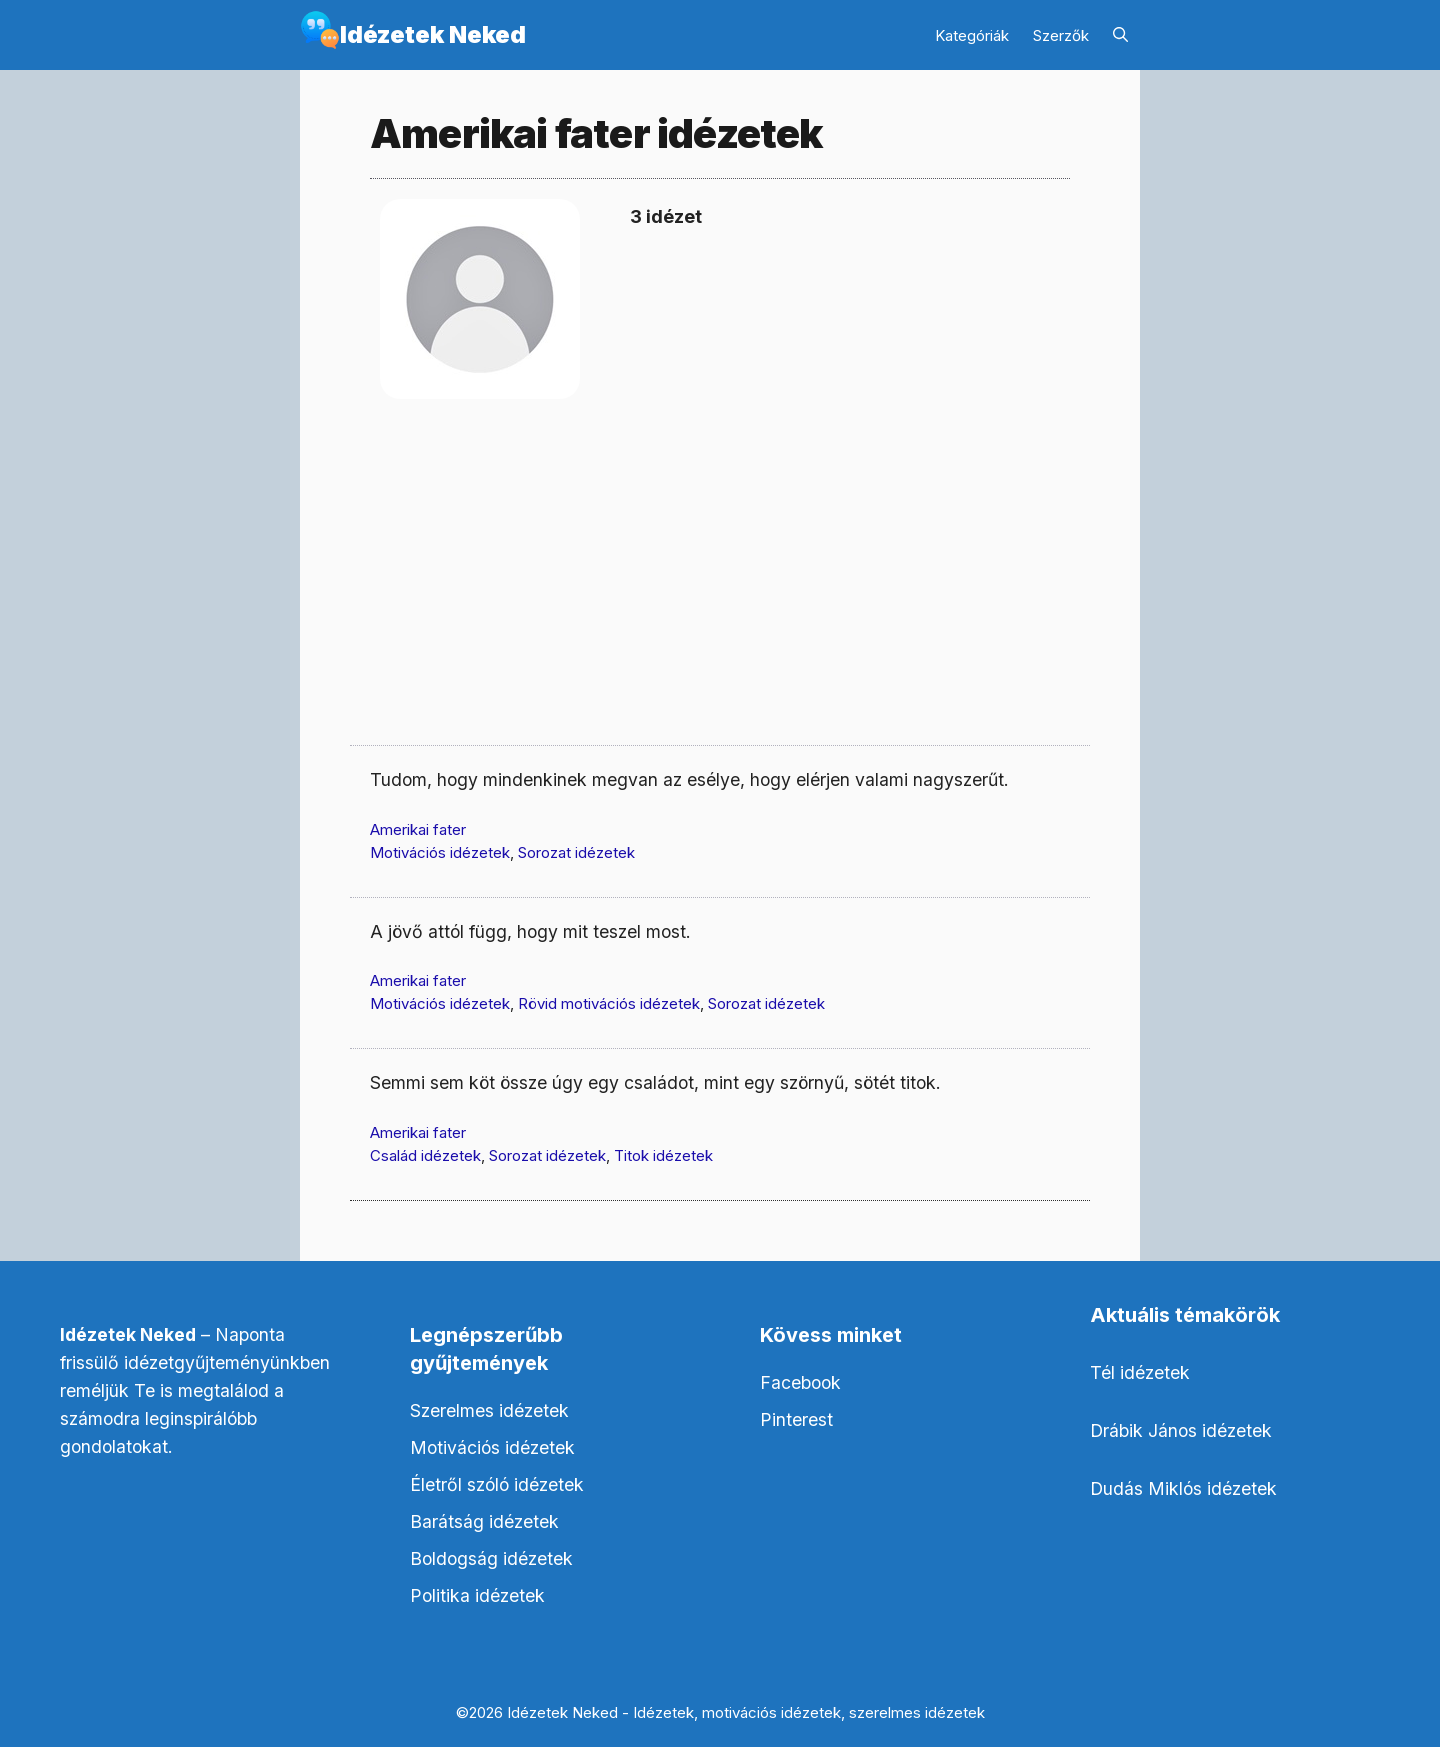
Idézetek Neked (433, 34)
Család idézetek (425, 1155)
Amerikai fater (418, 829)
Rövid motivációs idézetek (609, 1003)
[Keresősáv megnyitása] (1120, 35)
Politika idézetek (477, 1595)
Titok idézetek (663, 1155)
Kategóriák (972, 35)
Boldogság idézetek (491, 1558)
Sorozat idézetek (576, 852)
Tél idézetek (1140, 1372)
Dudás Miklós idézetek (1183, 1488)
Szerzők (1061, 35)
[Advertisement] (720, 590)
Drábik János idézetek (1181, 1430)
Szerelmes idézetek (489, 1410)
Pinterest (796, 1419)
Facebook (800, 1382)
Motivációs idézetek (440, 852)
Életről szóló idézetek (497, 1484)
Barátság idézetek (484, 1521)
